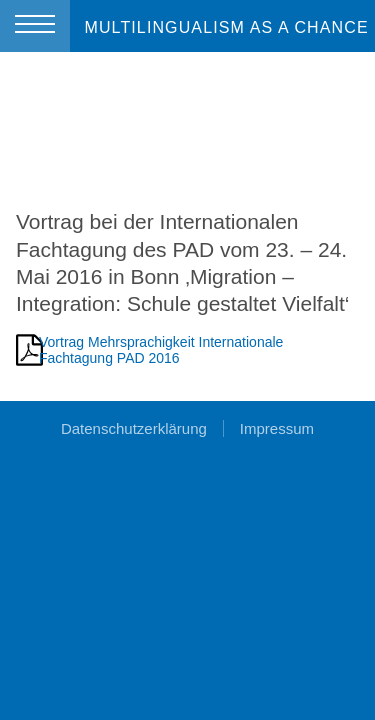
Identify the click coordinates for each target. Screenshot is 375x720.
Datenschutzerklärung (134, 428)
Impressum (277, 428)
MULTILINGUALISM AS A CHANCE (226, 27)
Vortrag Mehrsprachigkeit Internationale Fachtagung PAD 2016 (161, 350)
